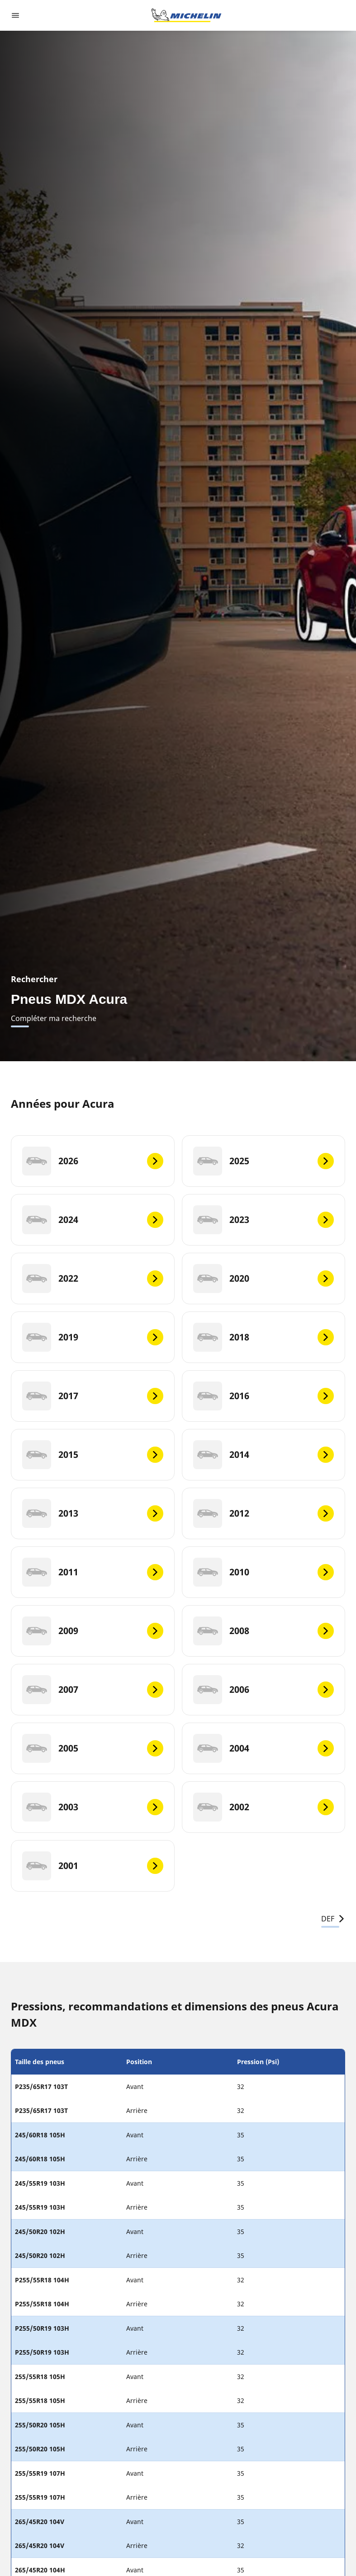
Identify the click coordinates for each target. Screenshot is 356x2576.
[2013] (93, 1513)
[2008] (264, 1631)
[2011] (93, 1572)
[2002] (264, 1807)
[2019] (93, 1337)
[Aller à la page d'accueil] (186, 15)
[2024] (93, 1220)
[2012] (264, 1513)
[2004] (264, 1748)
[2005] (93, 1748)
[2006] (264, 1689)
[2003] (93, 1807)
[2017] (93, 1396)
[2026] (93, 1161)
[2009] (93, 1631)
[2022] (93, 1278)
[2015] (93, 1454)
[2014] (264, 1454)
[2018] (264, 1337)
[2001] (93, 1866)
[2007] (93, 1689)
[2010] (264, 1572)
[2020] (264, 1278)
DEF (333, 1919)
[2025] (264, 1161)
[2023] (264, 1220)
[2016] (264, 1396)
